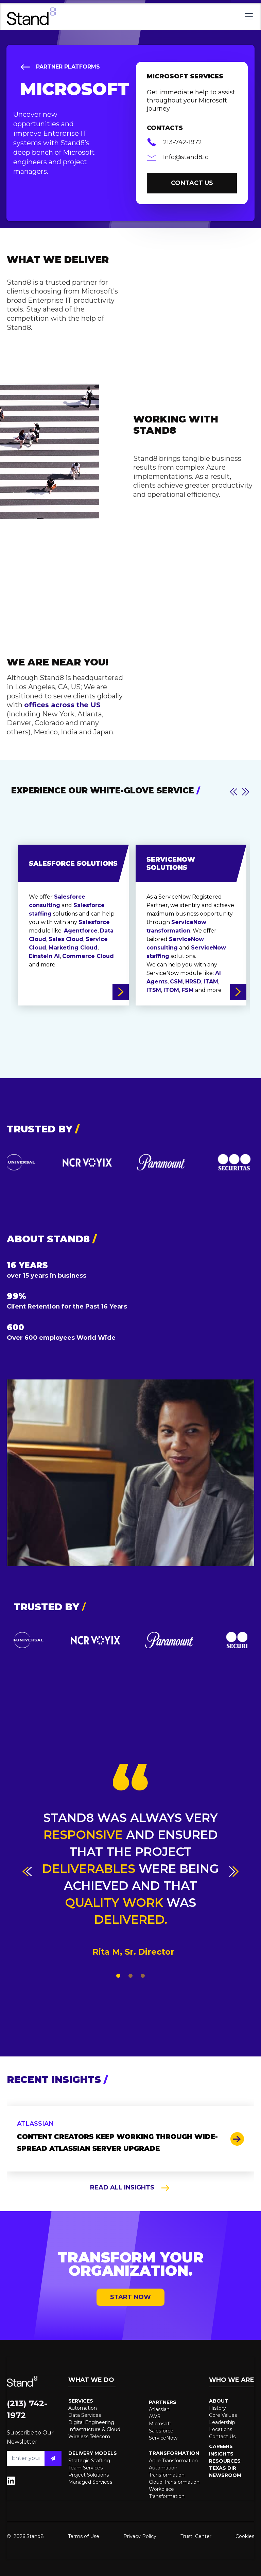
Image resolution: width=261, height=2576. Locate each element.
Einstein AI (44, 956)
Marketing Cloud (73, 947)
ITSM (153, 990)
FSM (187, 990)
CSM (176, 981)
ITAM (211, 981)
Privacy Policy (139, 2536)
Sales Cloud (66, 939)
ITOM (171, 990)
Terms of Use (83, 2536)
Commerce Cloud (88, 956)
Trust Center (195, 2536)
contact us (192, 183)
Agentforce (81, 930)
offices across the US (62, 705)
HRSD (193, 981)
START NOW (130, 2297)
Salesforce (94, 922)
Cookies (245, 2536)
